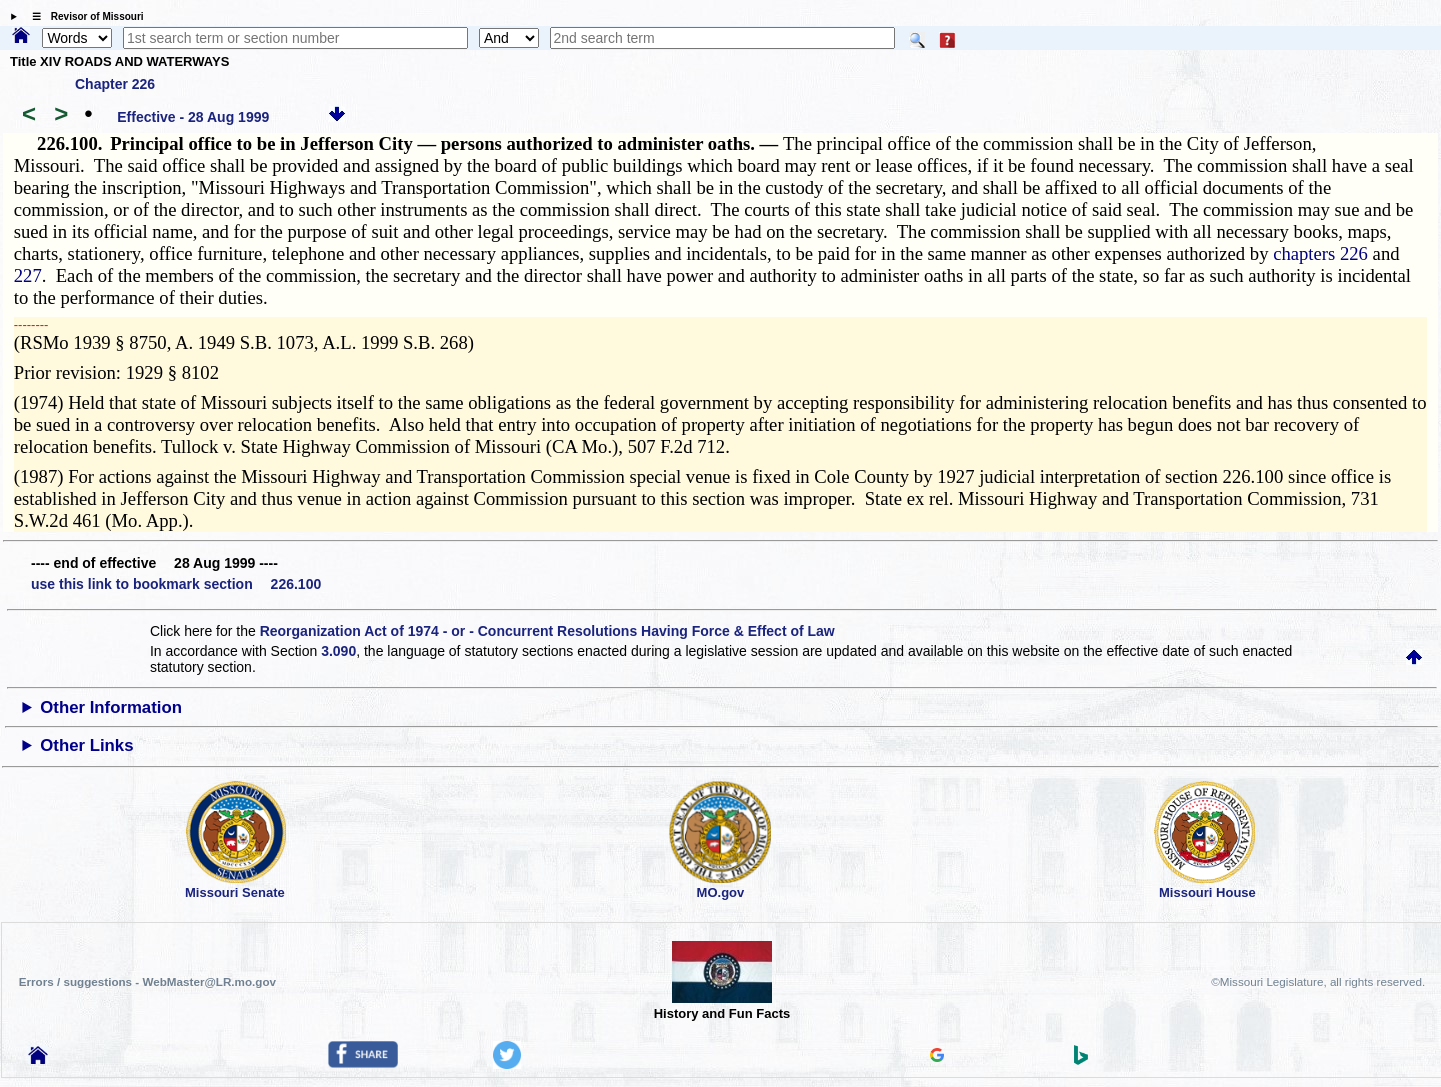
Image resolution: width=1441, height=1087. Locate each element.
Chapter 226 (115, 84)
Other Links (86, 745)
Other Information (111, 707)
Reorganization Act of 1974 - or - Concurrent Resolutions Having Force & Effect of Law (547, 631)
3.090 (338, 651)
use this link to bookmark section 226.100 (176, 584)
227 (28, 275)
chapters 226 (1320, 253)
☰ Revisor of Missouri (83, 16)
